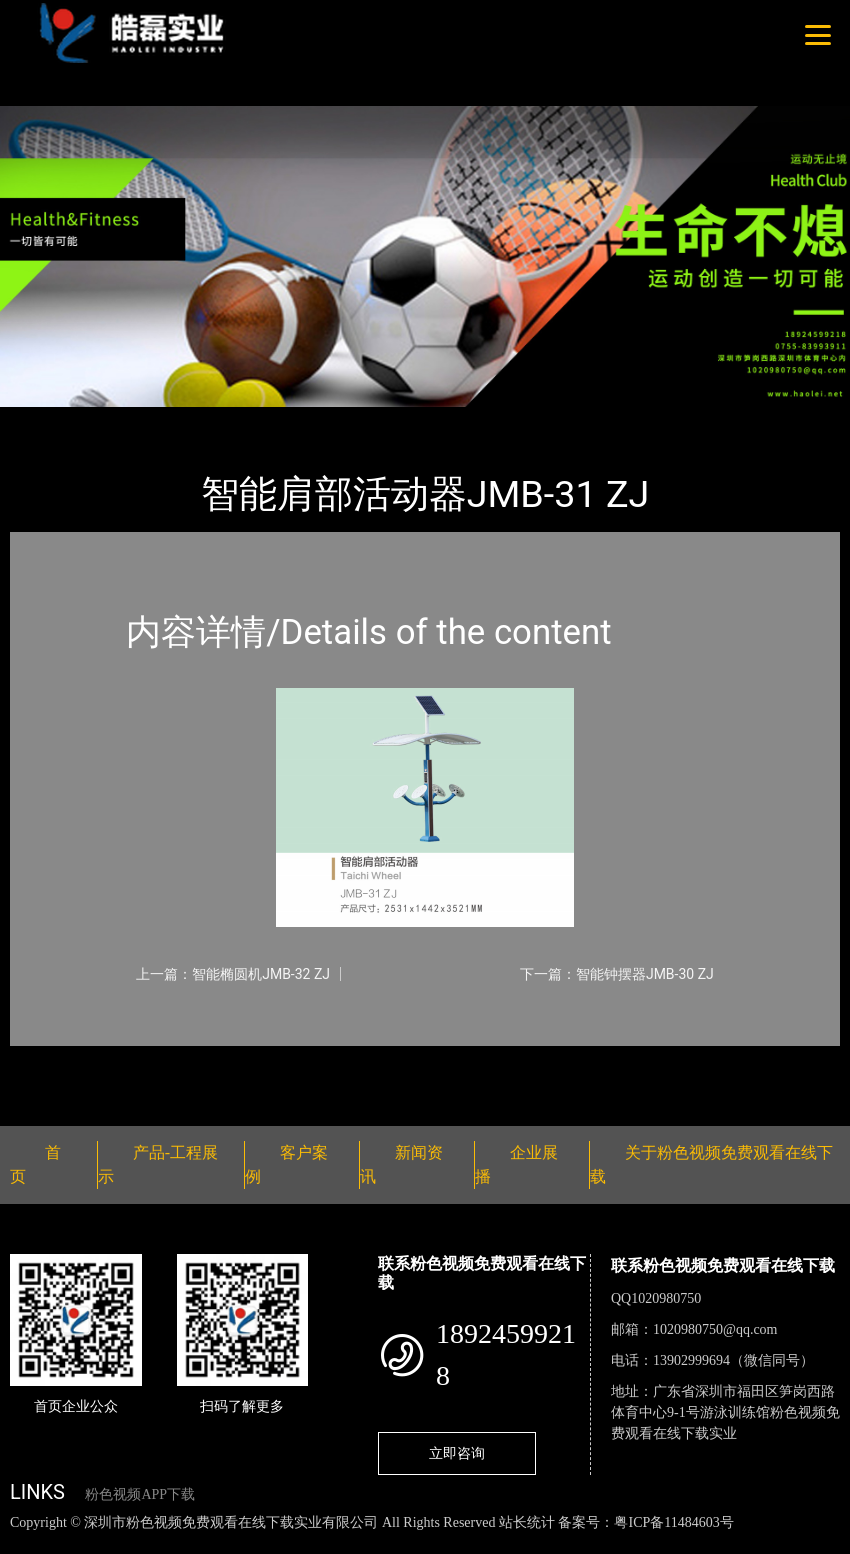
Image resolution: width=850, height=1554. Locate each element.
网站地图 (30, 1543)
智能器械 (230, 420)
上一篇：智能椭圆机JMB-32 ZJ (233, 974)
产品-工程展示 (130, 420)
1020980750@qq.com (715, 1329)
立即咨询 (457, 1453)
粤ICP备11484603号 (673, 1522)
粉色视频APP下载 (140, 1494)
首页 (45, 420)
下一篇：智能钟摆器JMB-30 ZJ (617, 974)
